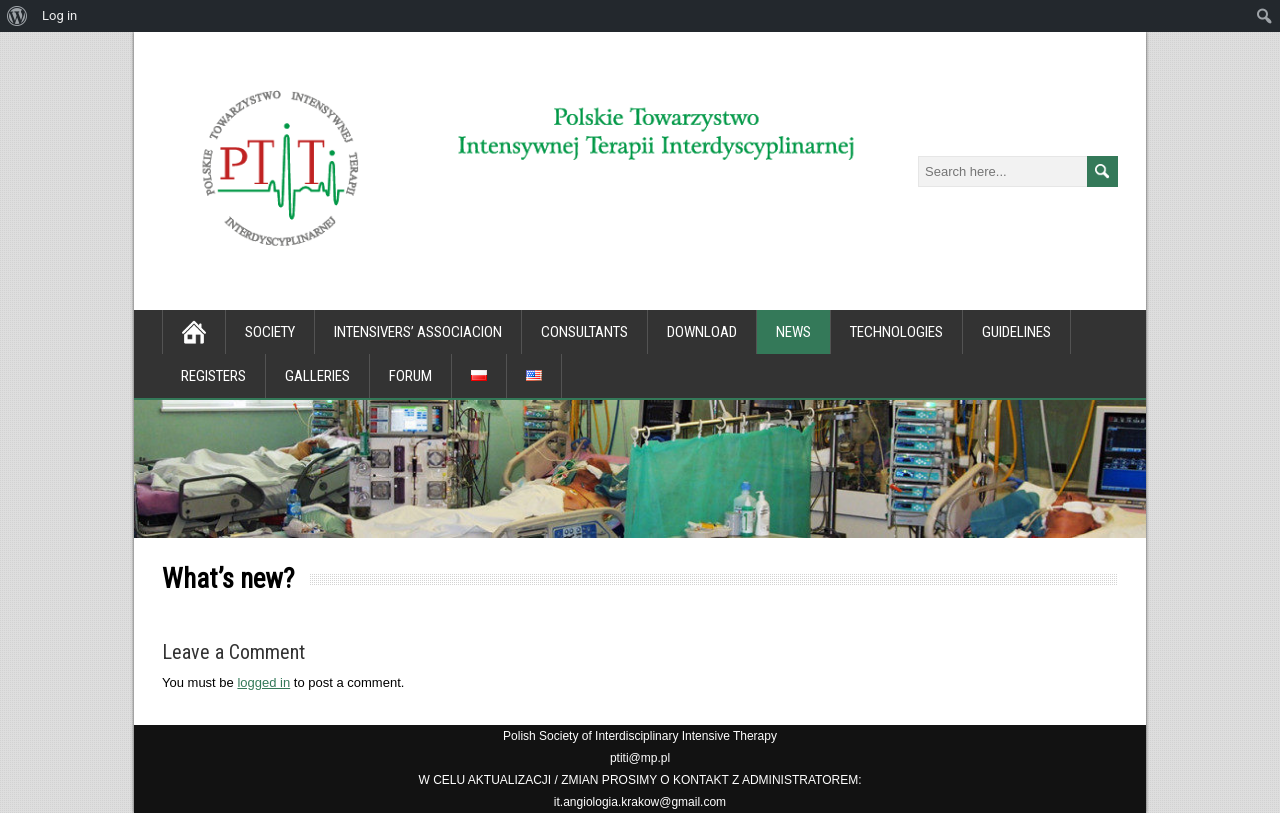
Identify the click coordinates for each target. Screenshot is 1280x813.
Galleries (317, 376)
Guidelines (1016, 332)
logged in (263, 682)
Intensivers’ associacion (418, 332)
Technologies (896, 332)
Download (702, 332)
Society (270, 332)
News (793, 332)
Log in (59, 15)
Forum (410, 376)
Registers (213, 376)
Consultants (584, 332)
